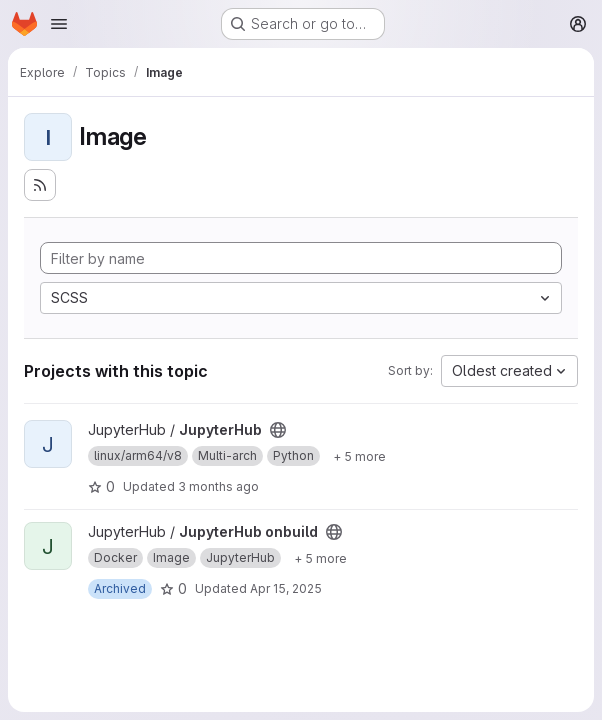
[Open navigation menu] (59, 24)
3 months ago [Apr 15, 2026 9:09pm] (218, 486)
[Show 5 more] (359, 456)
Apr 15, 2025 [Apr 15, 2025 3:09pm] (286, 588)
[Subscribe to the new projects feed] (40, 185)
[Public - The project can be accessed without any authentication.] (278, 430)
